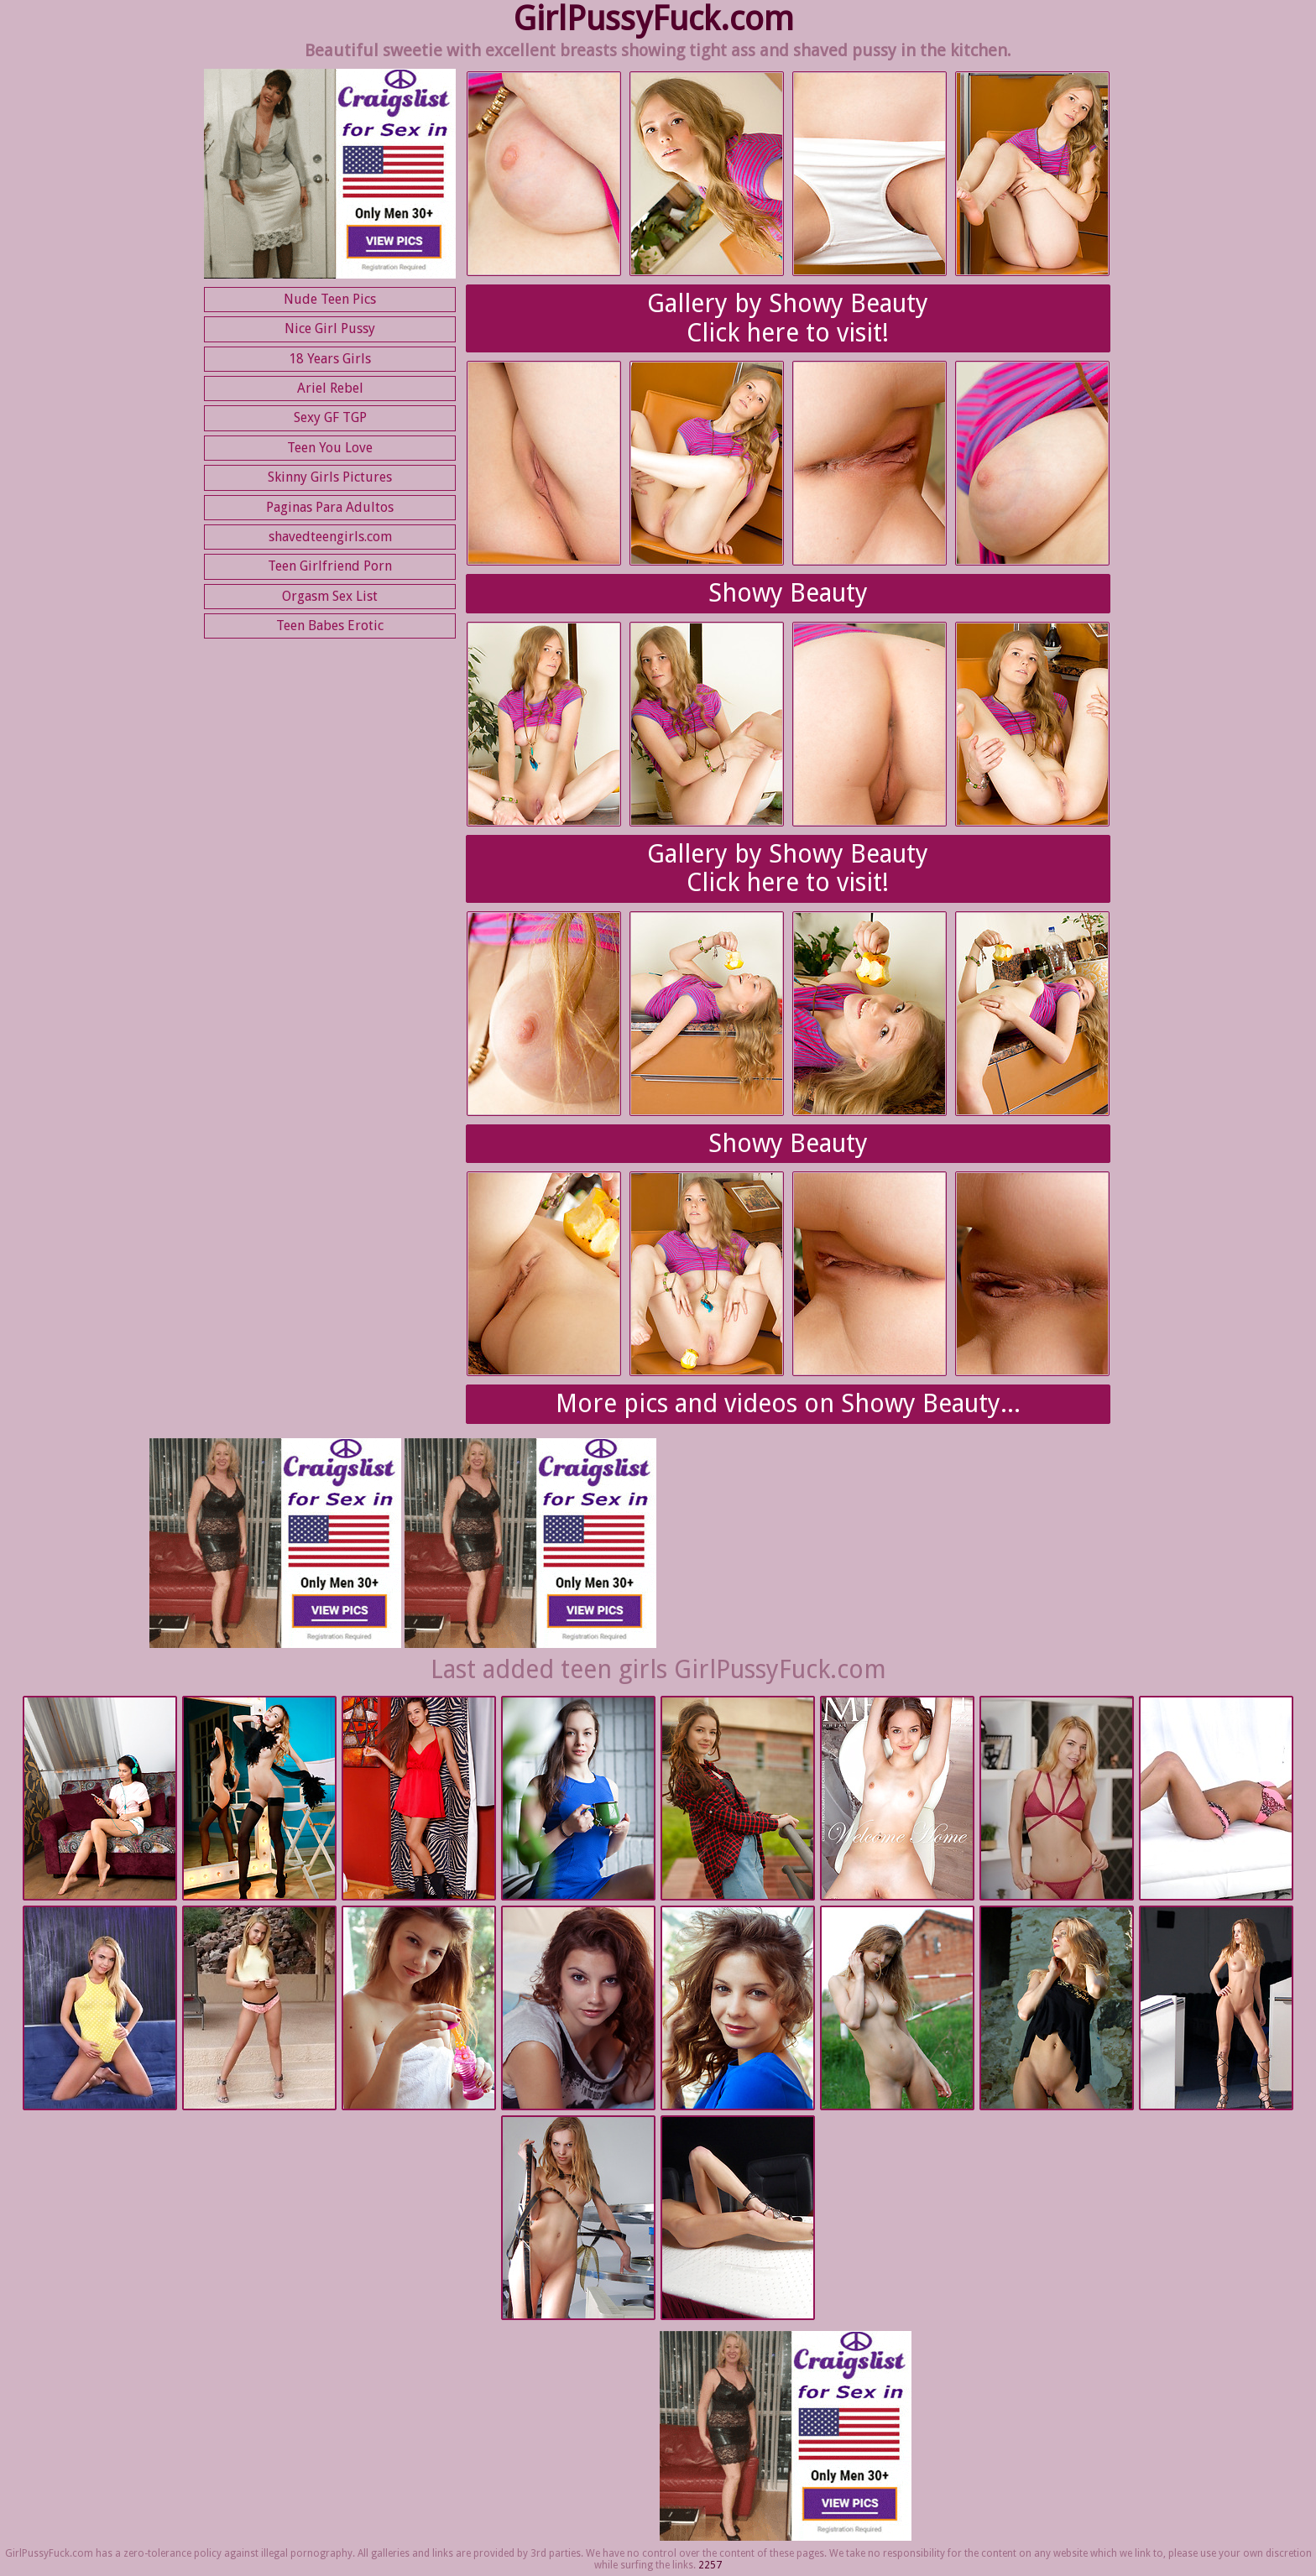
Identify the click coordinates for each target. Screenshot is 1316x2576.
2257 (710, 2565)
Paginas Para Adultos (330, 507)
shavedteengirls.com (330, 537)
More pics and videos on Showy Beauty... (788, 1403)
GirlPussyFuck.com (654, 19)
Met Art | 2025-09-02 (259, 1799)
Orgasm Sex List (330, 596)
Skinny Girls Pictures (330, 477)
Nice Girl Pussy (330, 328)
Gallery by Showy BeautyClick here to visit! (787, 318)
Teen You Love (330, 448)
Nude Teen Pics (330, 299)
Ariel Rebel (330, 388)
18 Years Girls (330, 359)
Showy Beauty (788, 592)
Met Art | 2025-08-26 (418, 2008)
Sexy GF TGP (330, 417)
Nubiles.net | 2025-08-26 (1056, 1799)
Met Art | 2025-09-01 (737, 1799)
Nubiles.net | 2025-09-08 (99, 1799)
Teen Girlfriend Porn (330, 566)
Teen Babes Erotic (330, 626)
